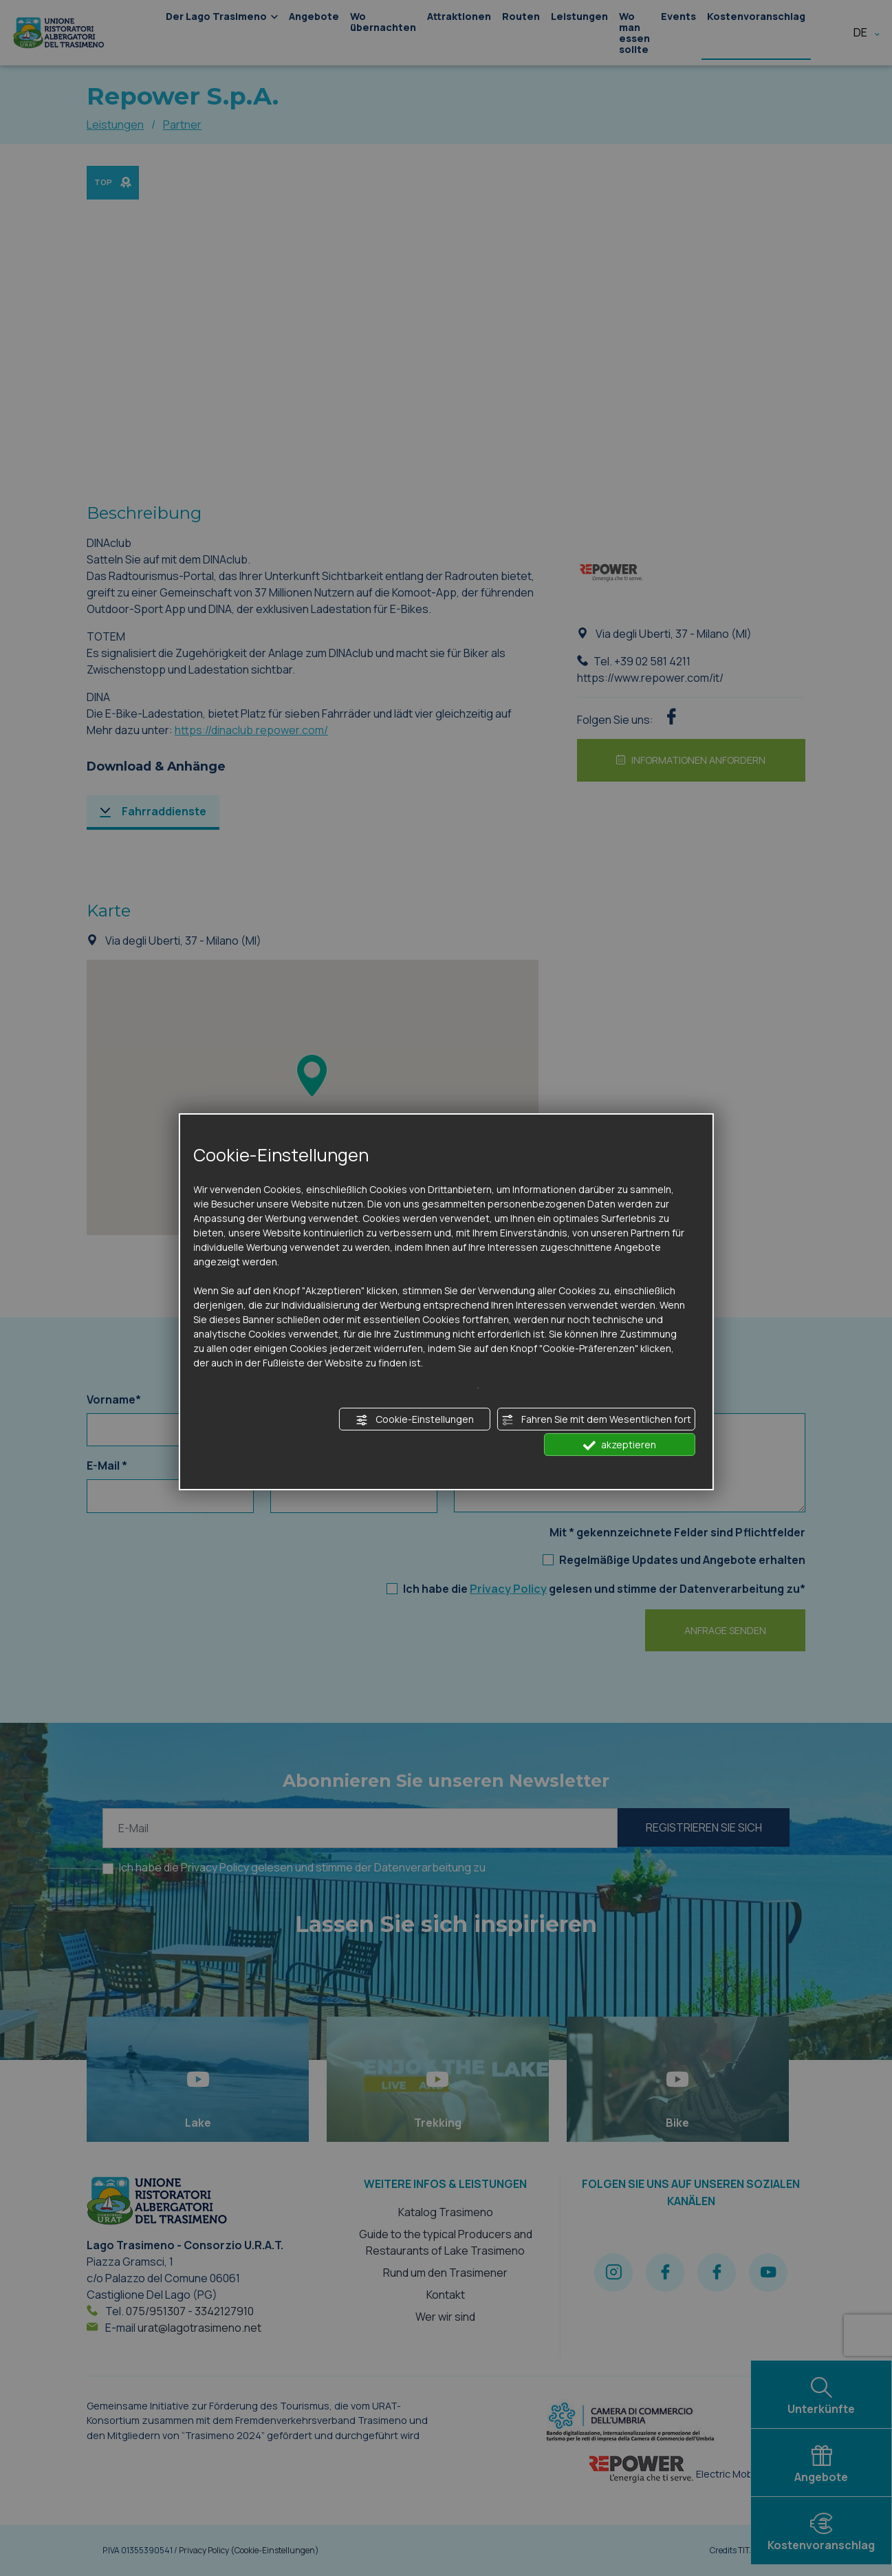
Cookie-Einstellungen (415, 1419)
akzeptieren (619, 1445)
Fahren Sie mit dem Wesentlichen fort (596, 1419)
